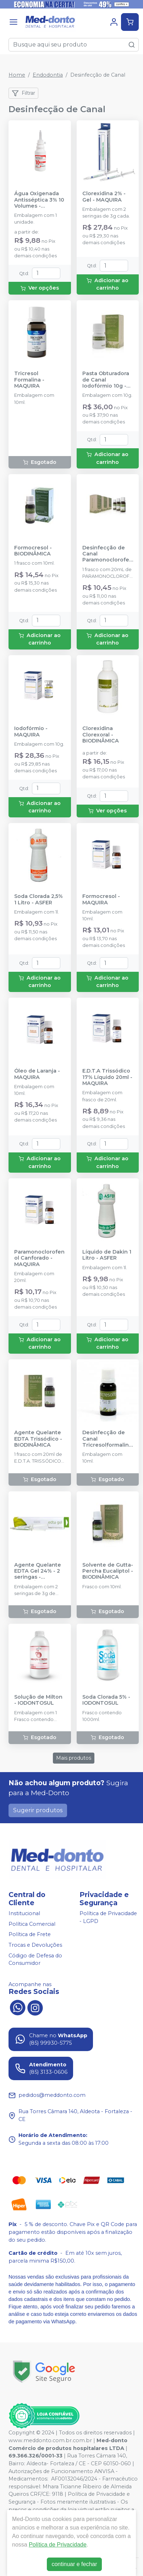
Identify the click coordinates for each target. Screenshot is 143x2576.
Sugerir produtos (37, 1810)
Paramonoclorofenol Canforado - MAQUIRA (39, 1258)
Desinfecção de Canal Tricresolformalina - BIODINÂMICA (107, 1439)
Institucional (24, 1913)
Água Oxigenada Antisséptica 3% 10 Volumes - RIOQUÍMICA (39, 200)
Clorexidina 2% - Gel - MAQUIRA (104, 197)
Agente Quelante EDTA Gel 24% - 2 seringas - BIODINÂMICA (37, 1571)
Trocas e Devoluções (35, 1945)
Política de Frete (30, 1934)
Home (17, 75)
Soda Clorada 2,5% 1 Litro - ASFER (38, 899)
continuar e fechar (74, 2564)
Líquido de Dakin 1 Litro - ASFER (106, 1255)
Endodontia (48, 75)
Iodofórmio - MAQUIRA (31, 731)
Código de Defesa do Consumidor (35, 1959)
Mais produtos (73, 1758)
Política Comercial (32, 1924)
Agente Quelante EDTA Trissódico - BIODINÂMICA (38, 1439)
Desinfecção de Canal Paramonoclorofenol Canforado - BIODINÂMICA (107, 554)
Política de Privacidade (58, 2545)
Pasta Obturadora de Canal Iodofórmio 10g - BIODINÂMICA (105, 380)
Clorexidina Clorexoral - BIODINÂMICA (100, 734)
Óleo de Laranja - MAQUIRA (37, 1074)
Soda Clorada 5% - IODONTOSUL (106, 1700)
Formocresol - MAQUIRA (101, 899)
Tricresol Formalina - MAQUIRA (29, 380)
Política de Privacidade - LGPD (108, 1917)
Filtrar (23, 93)
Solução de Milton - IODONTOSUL (38, 1700)
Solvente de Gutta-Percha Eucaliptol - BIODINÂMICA (107, 1571)
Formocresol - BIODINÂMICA (33, 551)
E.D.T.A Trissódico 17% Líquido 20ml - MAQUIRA (107, 1077)
